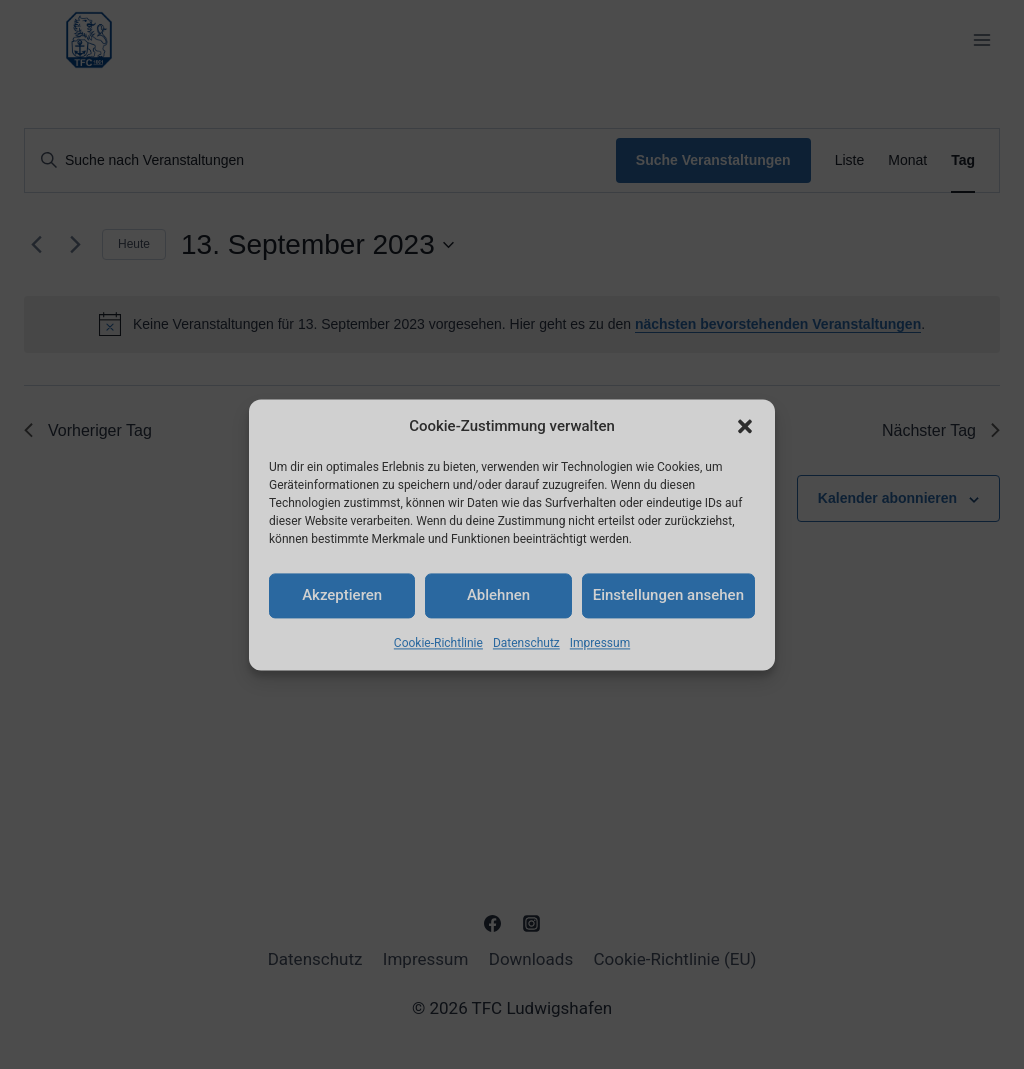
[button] (745, 426)
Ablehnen (498, 595)
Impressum (600, 643)
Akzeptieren (342, 595)
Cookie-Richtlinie (438, 643)
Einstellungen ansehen (668, 595)
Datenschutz (526, 643)
